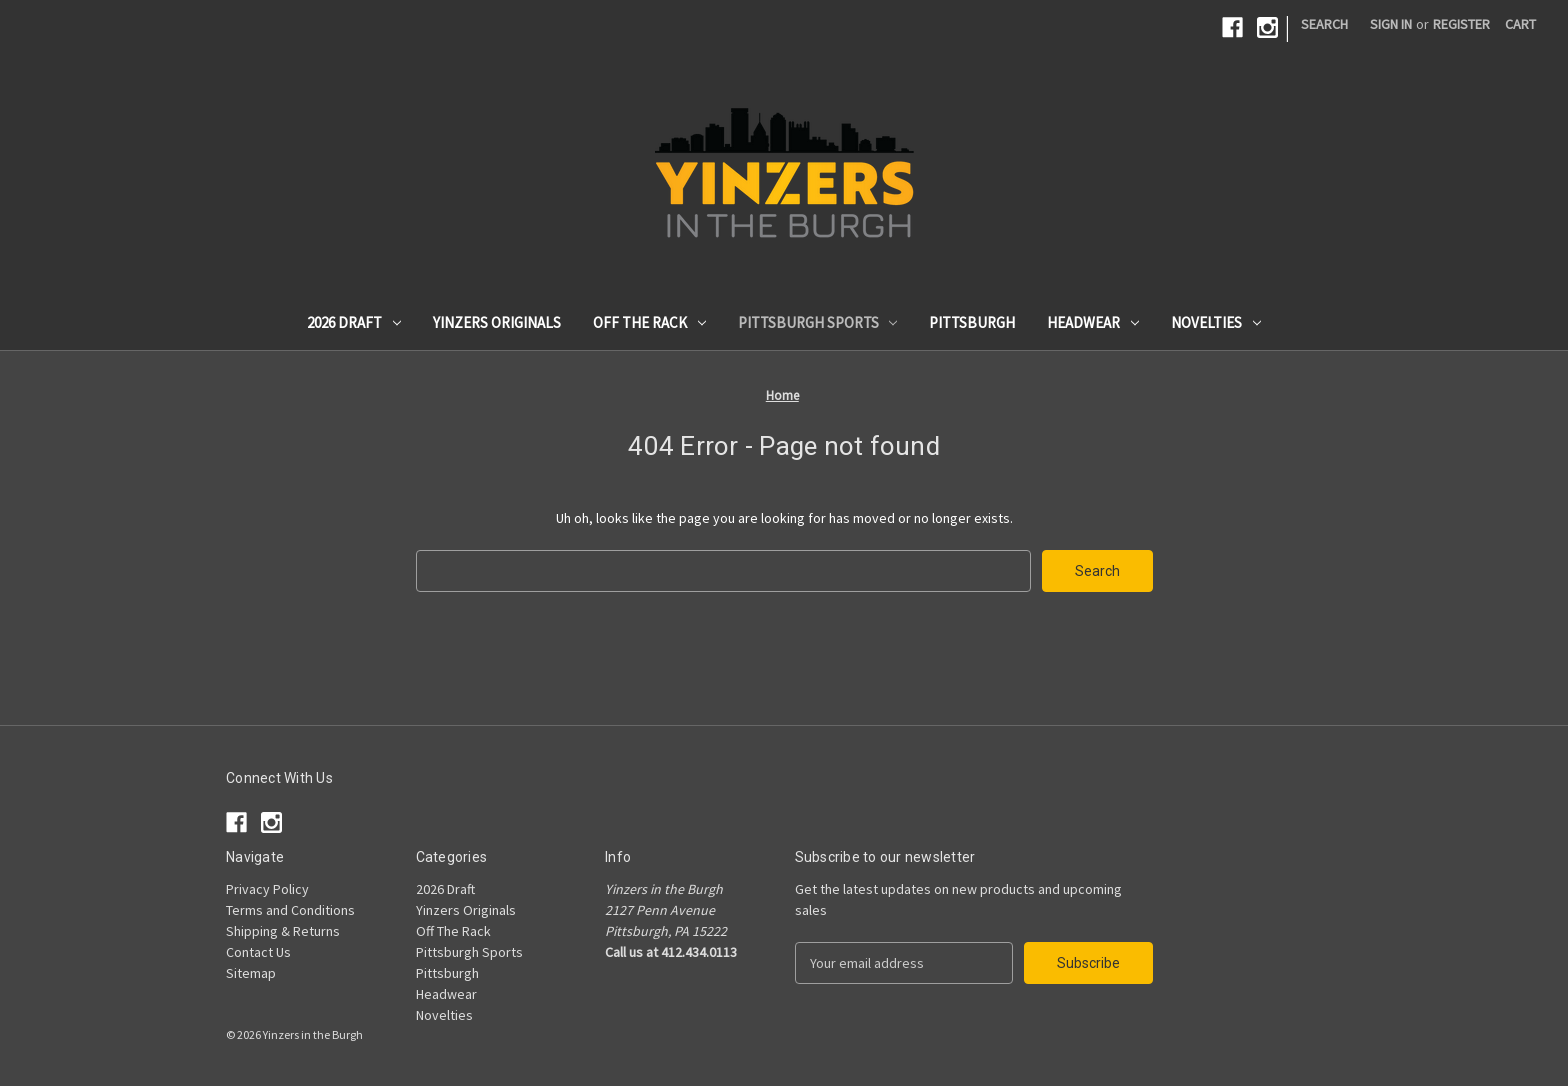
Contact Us (258, 952)
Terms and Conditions (290, 910)
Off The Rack (649, 322)
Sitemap (251, 973)
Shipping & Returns (283, 931)
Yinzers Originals (497, 322)
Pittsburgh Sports (818, 322)
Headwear (1093, 322)
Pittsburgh (972, 322)
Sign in (1391, 24)
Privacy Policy (267, 889)
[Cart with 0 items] (1520, 24)
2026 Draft (354, 322)
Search (1324, 24)
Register (1461, 24)
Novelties (1216, 322)
